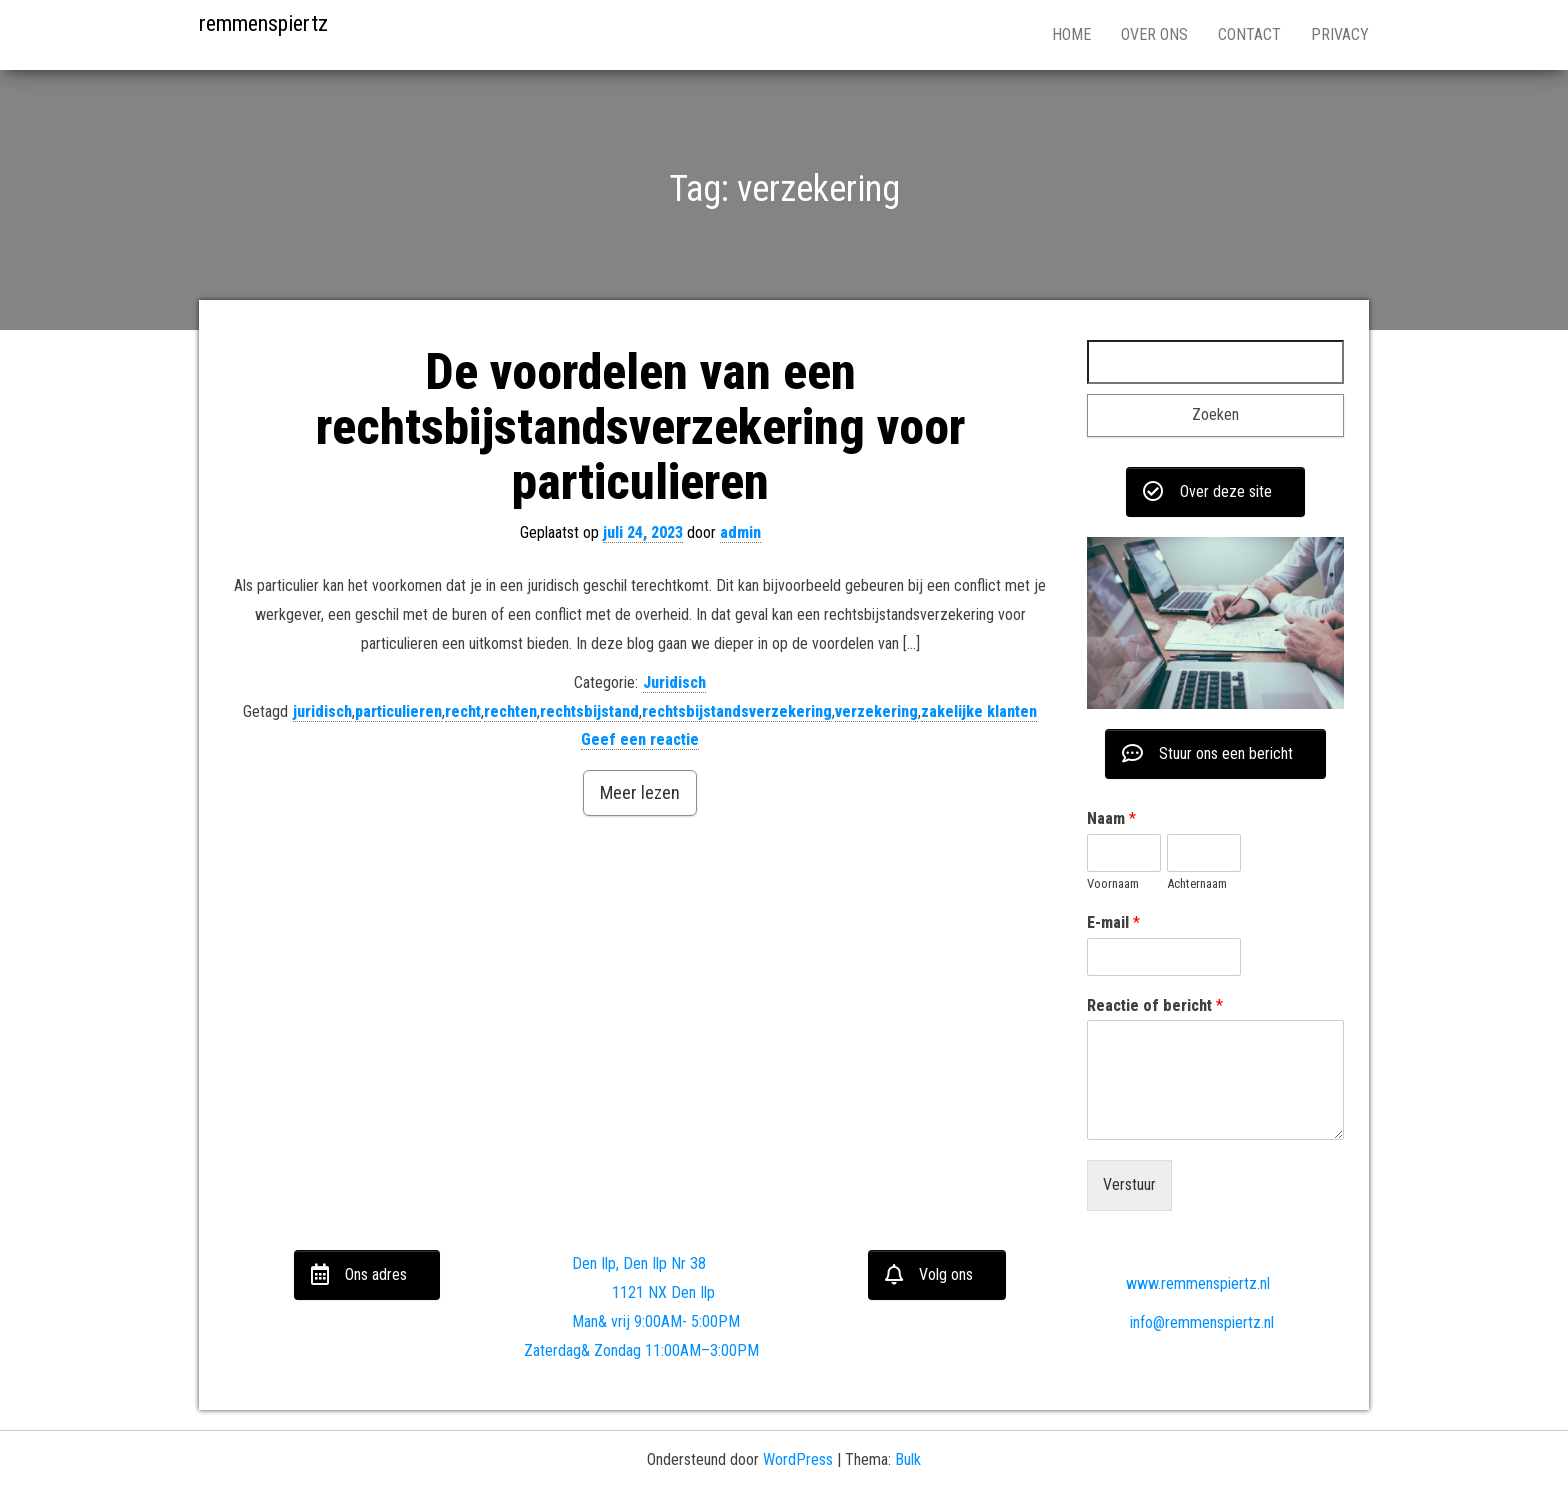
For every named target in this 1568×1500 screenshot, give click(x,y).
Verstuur (1129, 1184)
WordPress (798, 1459)
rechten (510, 711)
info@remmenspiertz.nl (1186, 1322)
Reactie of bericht (1155, 1005)
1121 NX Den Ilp (657, 1292)
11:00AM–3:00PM (702, 1350)
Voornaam (1113, 883)
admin (740, 532)
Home (1071, 34)
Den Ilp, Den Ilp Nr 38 (639, 1263)
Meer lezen (640, 792)
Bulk (908, 1459)
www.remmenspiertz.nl (1182, 1283)
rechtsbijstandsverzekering (737, 711)
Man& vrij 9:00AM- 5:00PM (656, 1321)
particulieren (398, 711)
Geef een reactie (640, 739)
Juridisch (674, 682)
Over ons (1154, 34)
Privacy (1340, 34)
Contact (1249, 34)
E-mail (1113, 922)
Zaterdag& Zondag (582, 1350)
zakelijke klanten (979, 711)
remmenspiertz (263, 23)
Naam (1111, 818)
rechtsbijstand (589, 711)
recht (463, 711)
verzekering (876, 711)
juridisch (322, 711)
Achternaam (1197, 883)
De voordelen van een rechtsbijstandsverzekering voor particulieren (640, 427)
